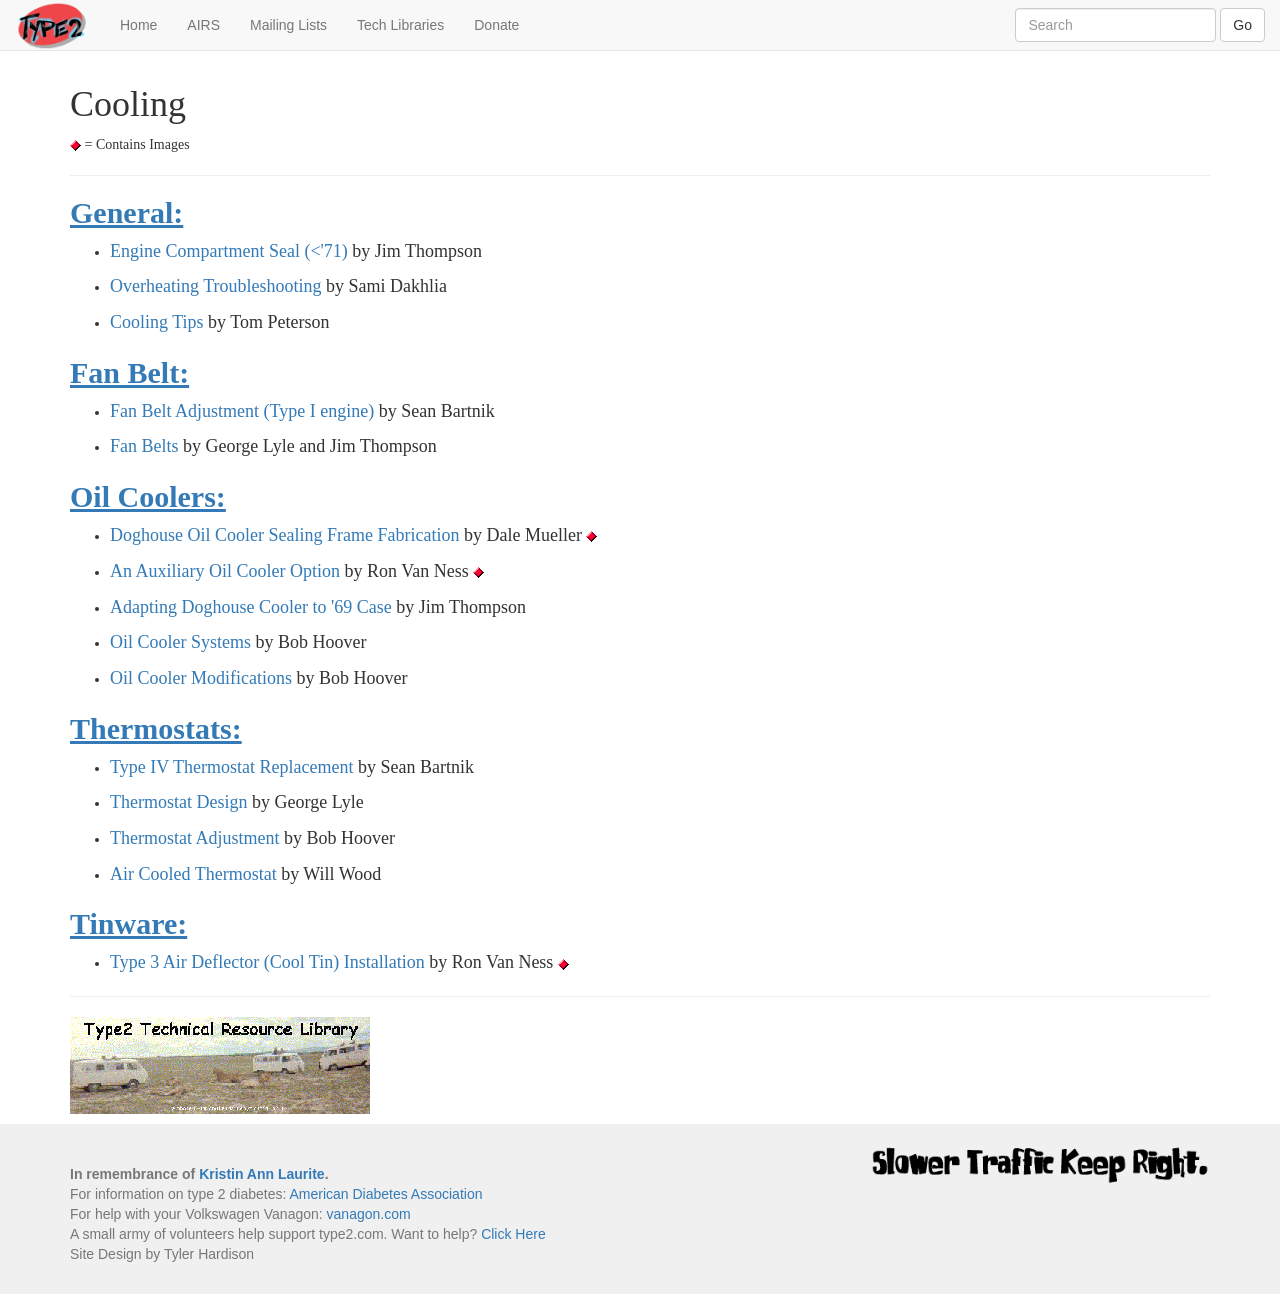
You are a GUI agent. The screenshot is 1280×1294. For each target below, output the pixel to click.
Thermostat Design (178, 802)
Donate (496, 25)
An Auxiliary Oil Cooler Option (225, 571)
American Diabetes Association (385, 1194)
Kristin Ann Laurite (262, 1174)
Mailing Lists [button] (288, 25)
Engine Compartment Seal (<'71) (229, 251)
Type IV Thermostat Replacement (232, 767)
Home (146, 23)
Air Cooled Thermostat (193, 874)
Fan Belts (144, 446)
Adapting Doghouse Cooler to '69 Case (251, 607)
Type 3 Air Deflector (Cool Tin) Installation (267, 962)
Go (1242, 25)
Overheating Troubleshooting (216, 286)
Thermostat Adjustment (194, 838)
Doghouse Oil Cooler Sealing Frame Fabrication (284, 535)
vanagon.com (369, 1214)
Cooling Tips (157, 322)
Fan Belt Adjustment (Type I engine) (242, 411)
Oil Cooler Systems (180, 642)
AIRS (203, 25)
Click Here (513, 1234)
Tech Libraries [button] (400, 25)
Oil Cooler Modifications (201, 678)
